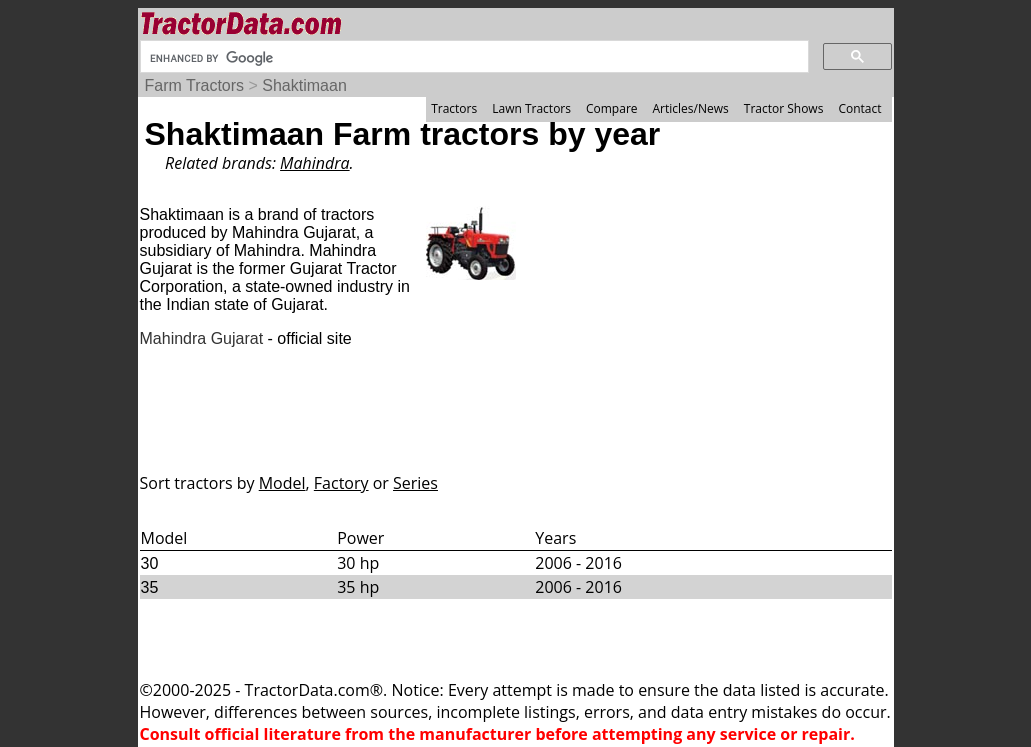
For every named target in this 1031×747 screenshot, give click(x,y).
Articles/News (691, 108)
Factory (341, 483)
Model (282, 483)
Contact (859, 108)
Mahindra (315, 163)
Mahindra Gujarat (202, 338)
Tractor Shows (784, 108)
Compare (612, 108)
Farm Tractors (195, 85)
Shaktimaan (304, 85)
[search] (472, 58)
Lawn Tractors (531, 108)
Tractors (454, 108)
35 (150, 587)
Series (415, 483)
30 (150, 563)
